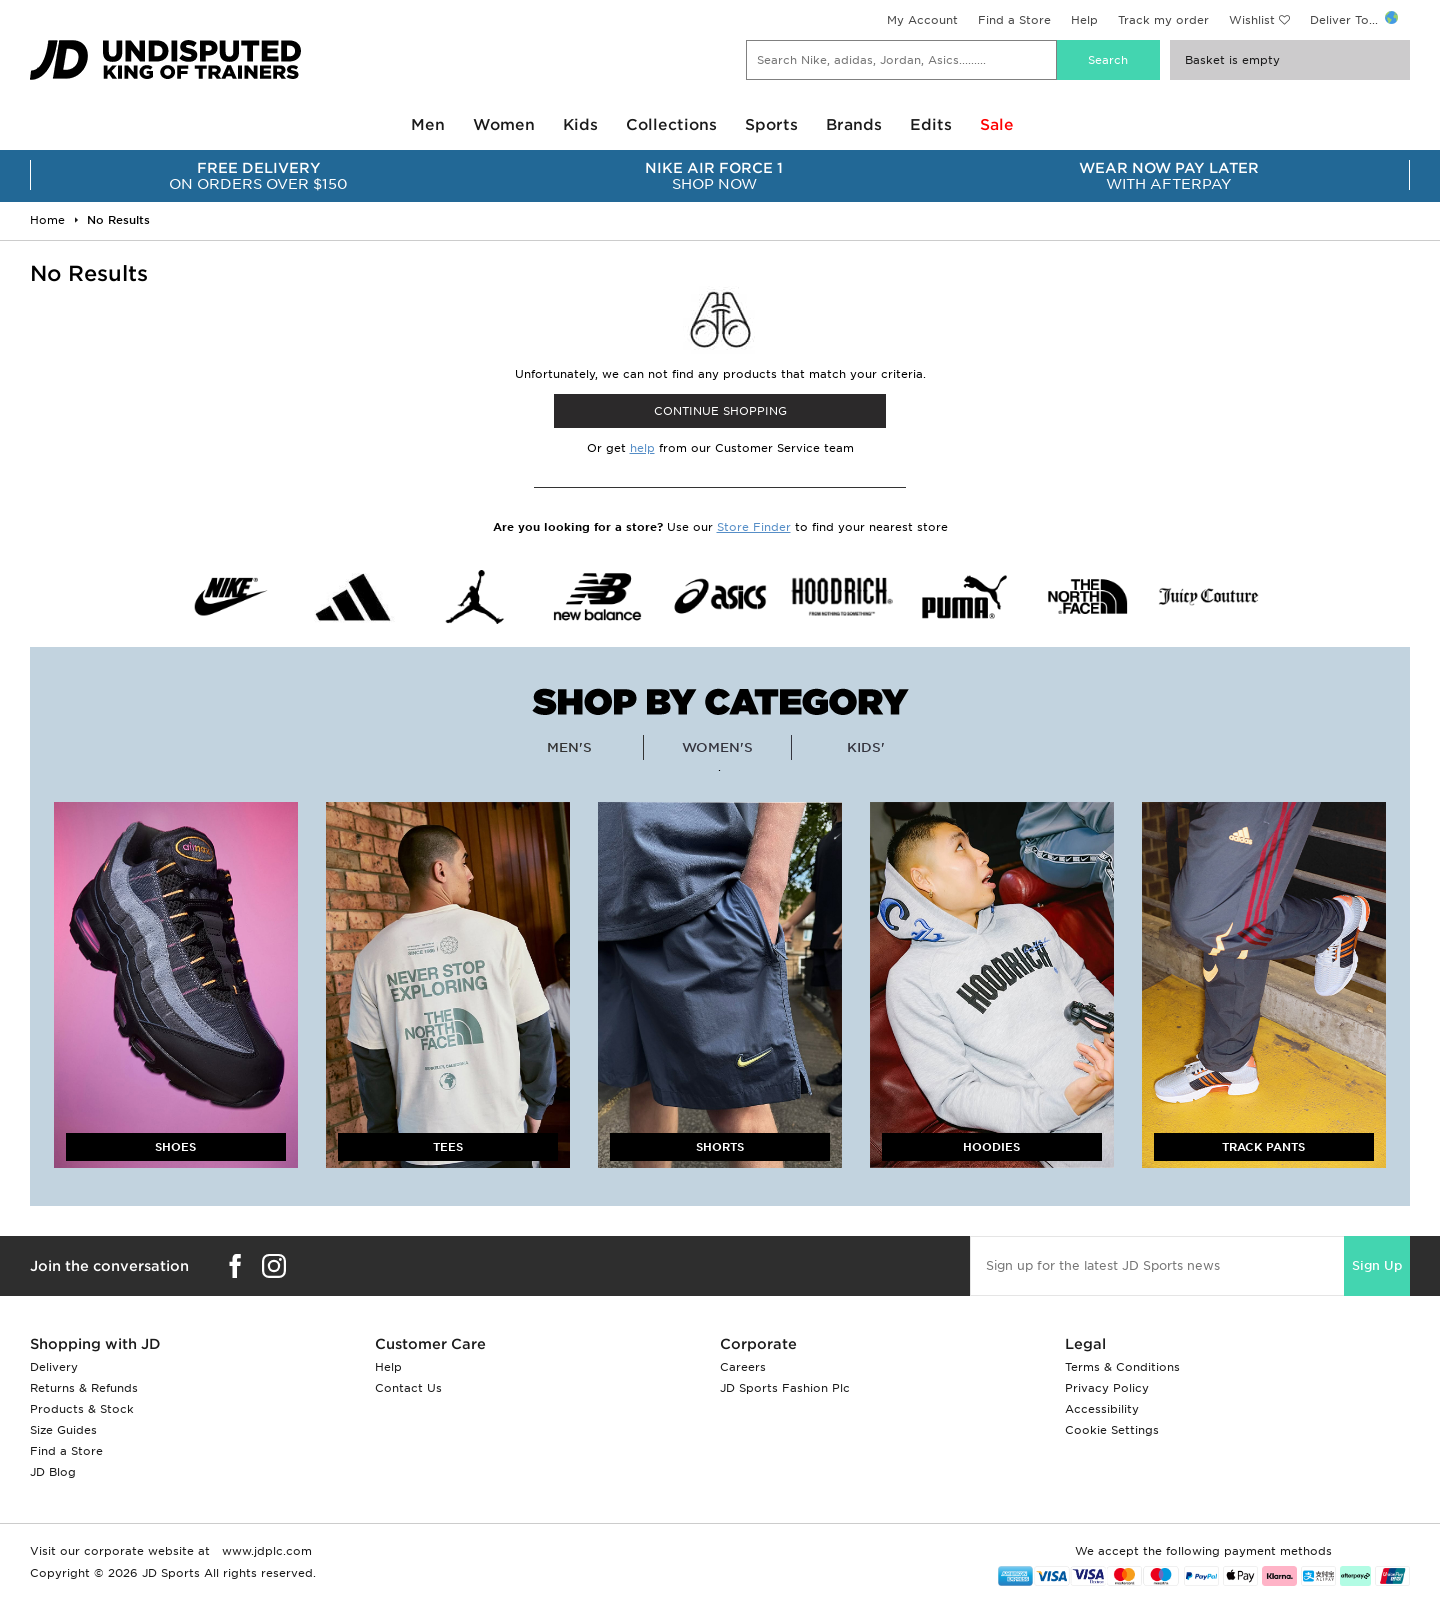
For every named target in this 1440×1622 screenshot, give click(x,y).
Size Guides (63, 1430)
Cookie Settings (1112, 1430)
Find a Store (1014, 20)
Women (504, 125)
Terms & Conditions (1122, 1367)
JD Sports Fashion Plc (785, 1388)
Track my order (1163, 20)
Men (428, 125)
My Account (922, 20)
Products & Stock (82, 1409)
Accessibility (1102, 1409)
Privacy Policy (1107, 1388)
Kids (580, 125)
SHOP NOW (713, 176)
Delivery (54, 1367)
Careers (743, 1367)
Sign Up (1377, 1265)
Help (1084, 20)
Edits (931, 125)
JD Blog (53, 1472)
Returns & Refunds (84, 1388)
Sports (771, 125)
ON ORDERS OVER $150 (258, 176)
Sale (997, 125)
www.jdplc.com (265, 1551)
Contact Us (408, 1388)
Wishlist (1252, 20)
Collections (671, 125)
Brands (854, 125)
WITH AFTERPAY (1169, 176)
